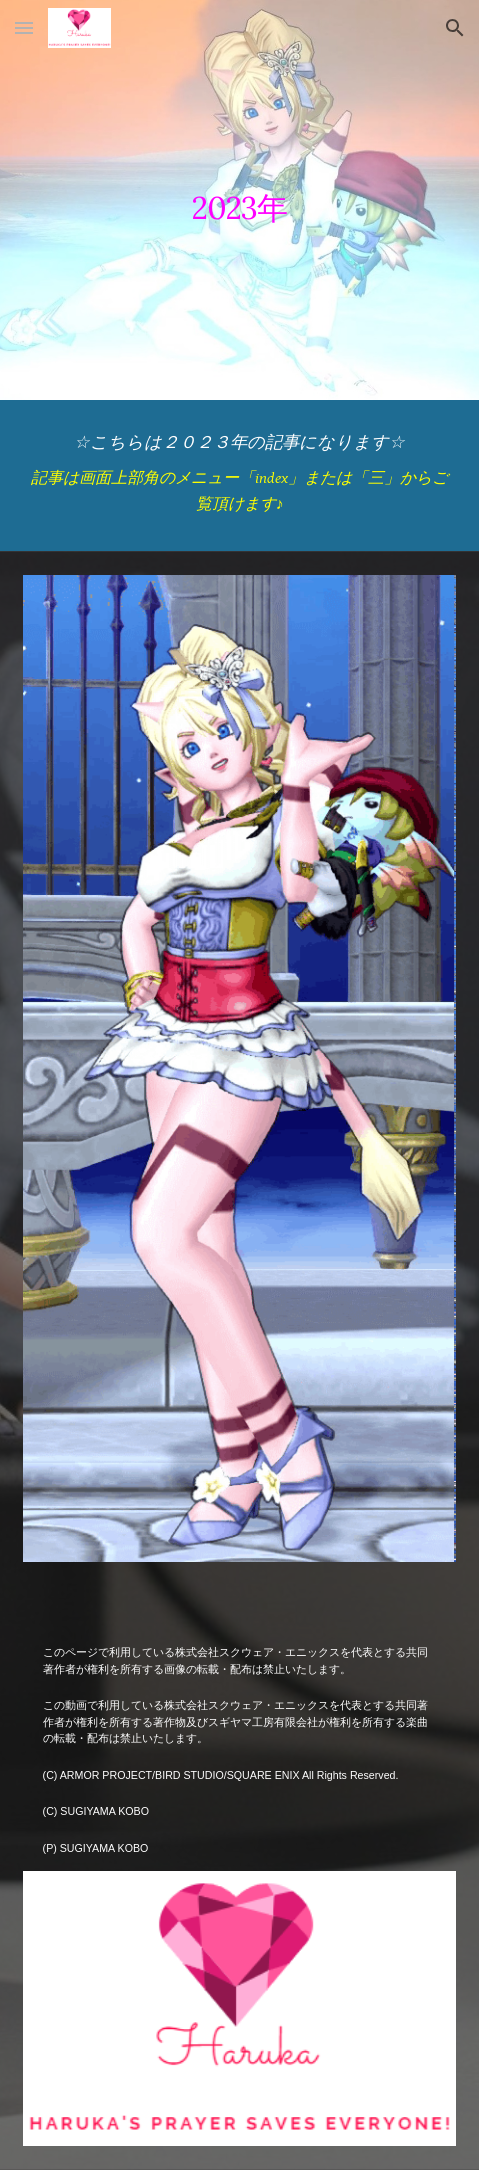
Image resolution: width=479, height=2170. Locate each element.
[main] (240, 199)
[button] (24, 27)
